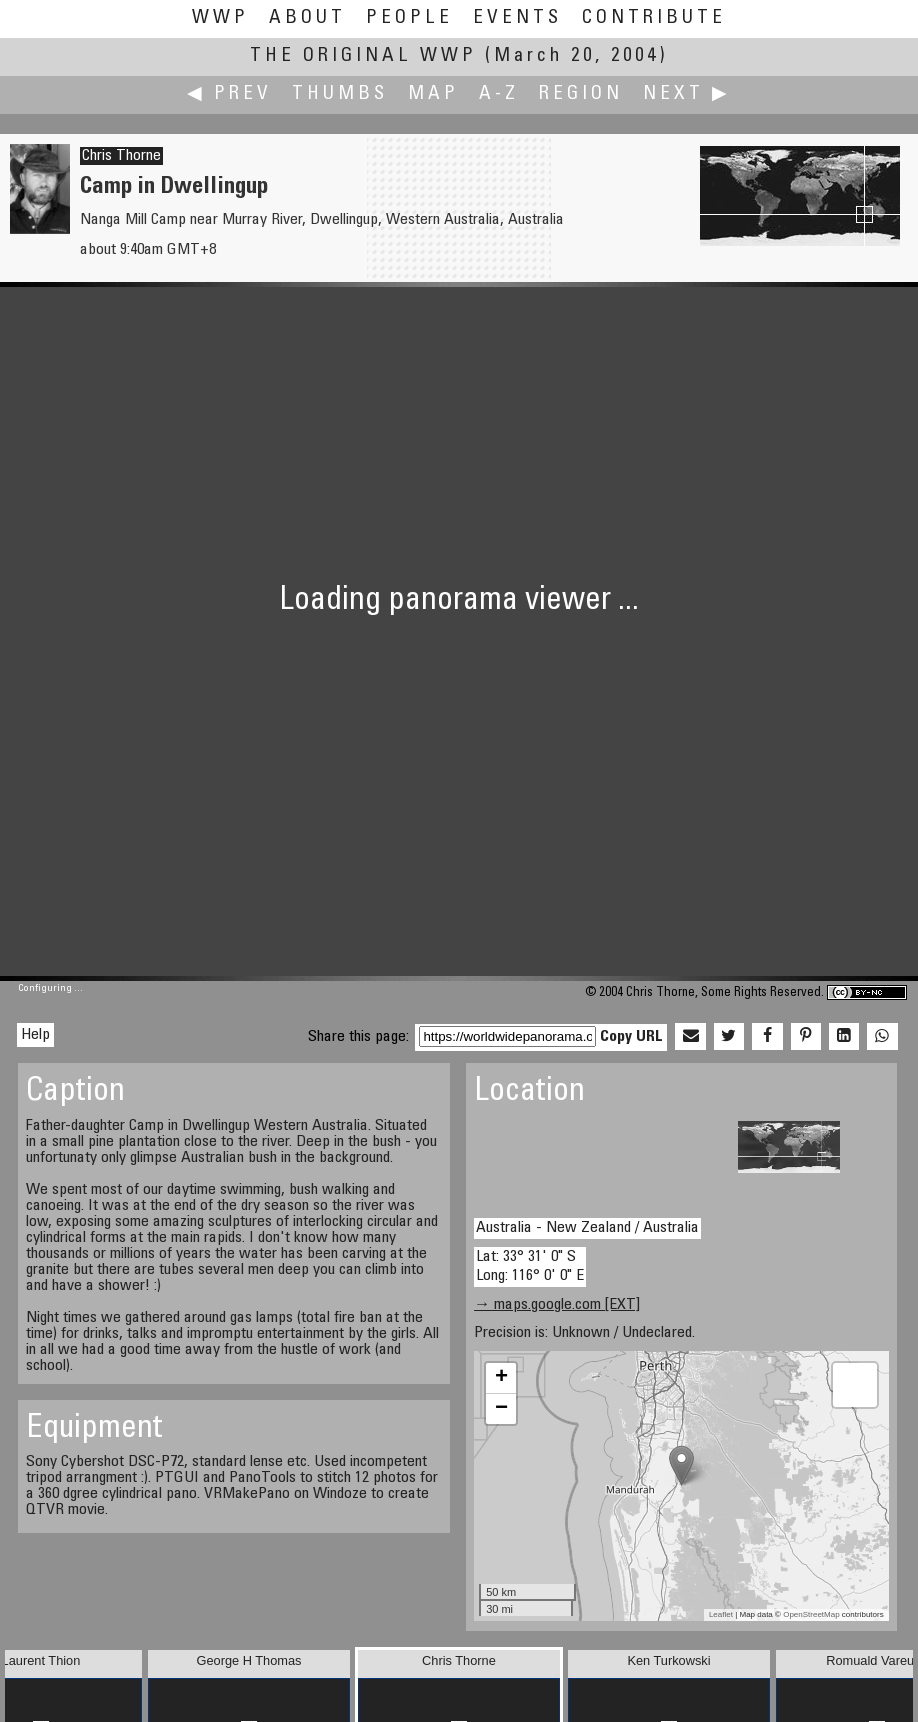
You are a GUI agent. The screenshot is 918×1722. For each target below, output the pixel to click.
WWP (220, 18)
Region (581, 94)
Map (433, 94)
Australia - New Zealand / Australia (587, 1228)
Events (517, 18)
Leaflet (721, 1614)
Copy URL (631, 1037)
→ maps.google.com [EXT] (557, 1305)
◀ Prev (229, 94)
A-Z (499, 94)
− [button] (501, 1409)
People (409, 18)
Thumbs (340, 94)
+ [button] (501, 1378)
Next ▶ (687, 94)
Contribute (654, 18)
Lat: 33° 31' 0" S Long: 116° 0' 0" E (530, 1266)
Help (35, 1035)
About (307, 18)
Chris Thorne (121, 156)
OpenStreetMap (811, 1614)
